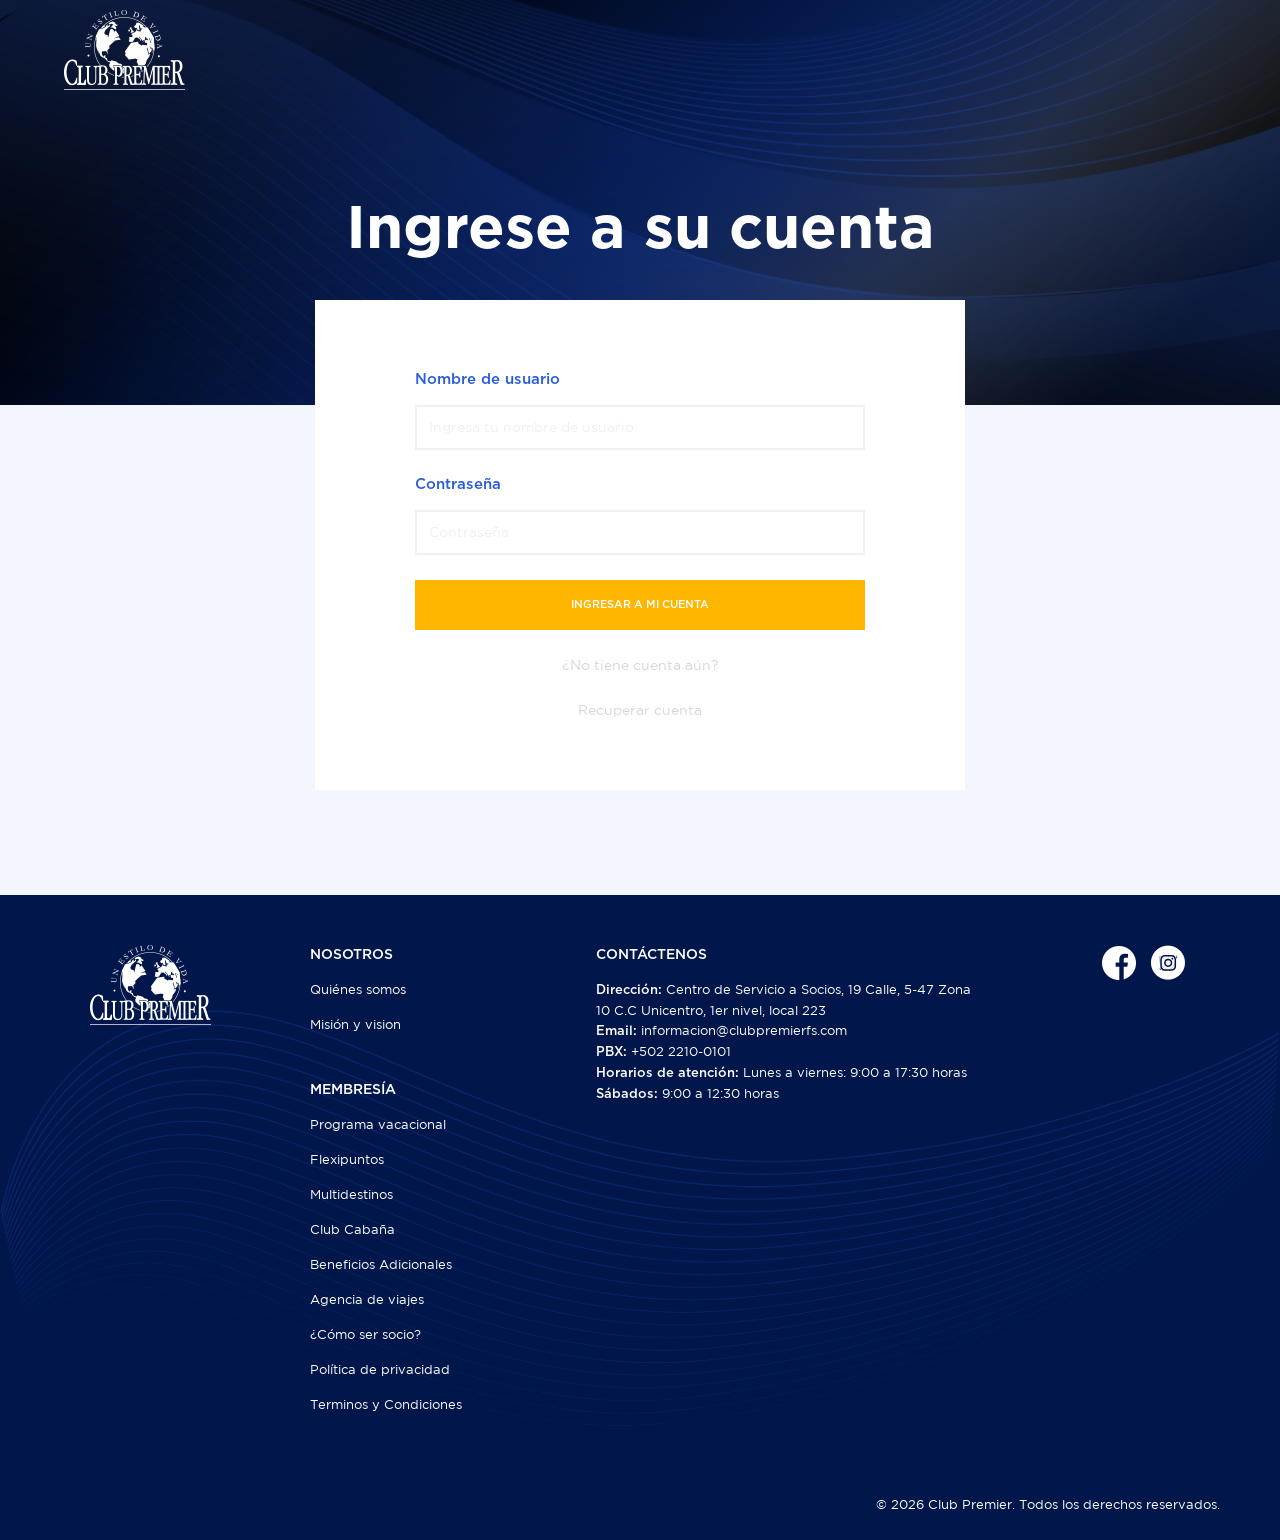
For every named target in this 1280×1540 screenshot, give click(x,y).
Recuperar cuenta (640, 710)
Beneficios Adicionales (381, 1264)
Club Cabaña (352, 1229)
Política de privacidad (380, 1369)
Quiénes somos (358, 989)
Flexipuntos (347, 1159)
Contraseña (458, 484)
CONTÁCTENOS (651, 955)
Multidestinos (351, 1194)
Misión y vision (355, 1024)
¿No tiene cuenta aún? (640, 665)
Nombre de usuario (487, 379)
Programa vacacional (378, 1124)
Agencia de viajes (367, 1299)
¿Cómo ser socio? (365, 1334)
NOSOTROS (351, 955)
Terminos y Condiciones (386, 1404)
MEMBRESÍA (353, 1090)
